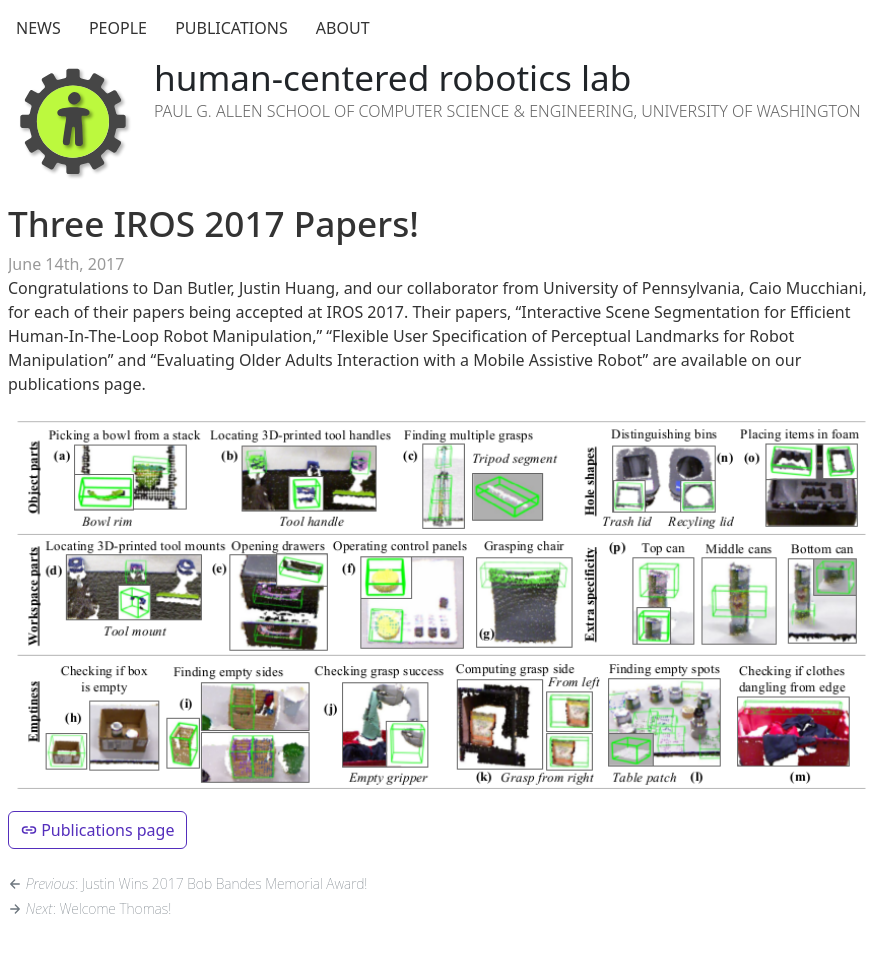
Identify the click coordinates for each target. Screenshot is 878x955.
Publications (231, 28)
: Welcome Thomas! (89, 908)
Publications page (97, 830)
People (118, 28)
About (343, 28)
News (38, 28)
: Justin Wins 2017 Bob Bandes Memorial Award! (187, 883)
